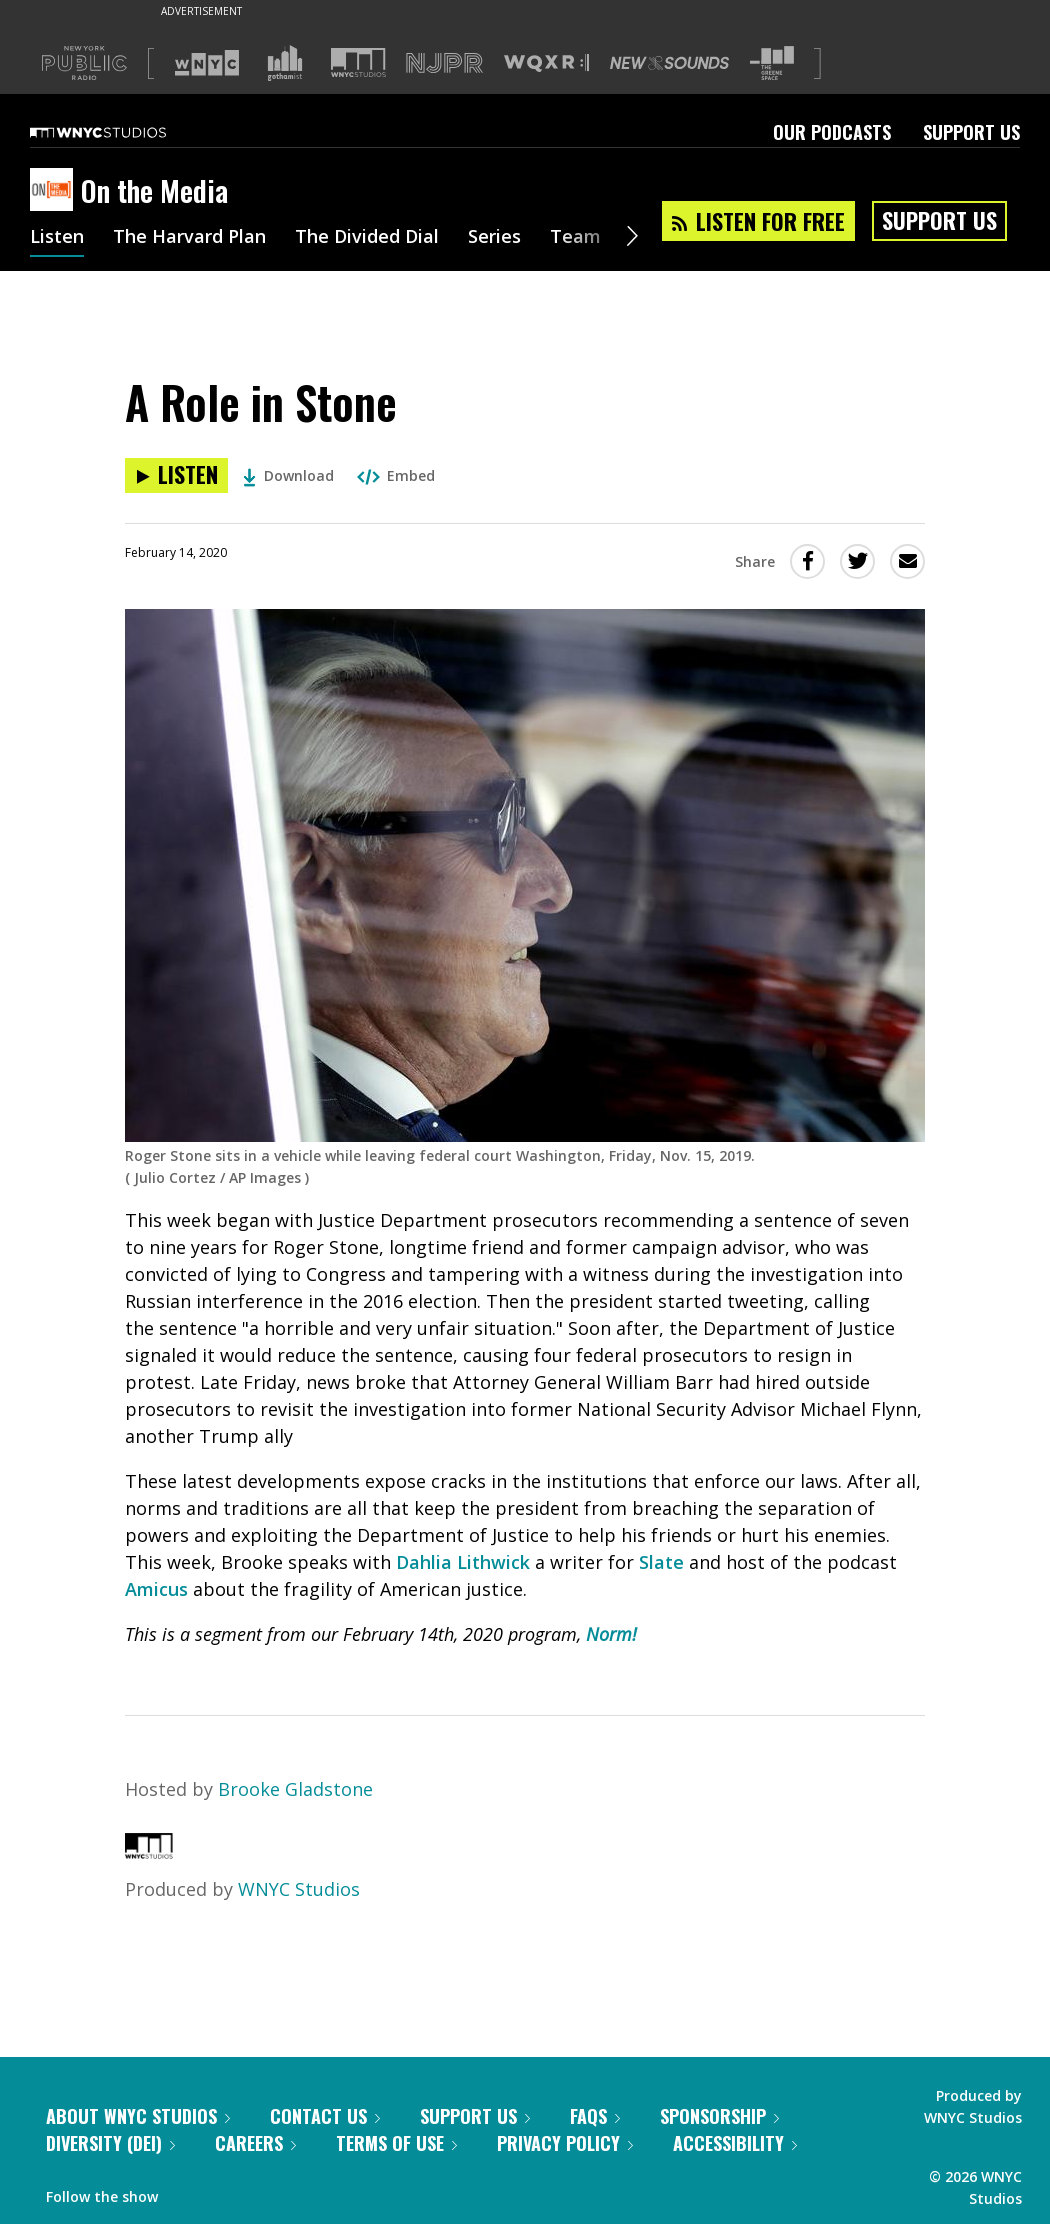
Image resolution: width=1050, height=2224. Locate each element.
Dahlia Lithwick (463, 1562)
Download (288, 475)
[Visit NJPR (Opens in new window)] (444, 63)
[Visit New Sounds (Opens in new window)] (669, 63)
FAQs (595, 2116)
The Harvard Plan (189, 238)
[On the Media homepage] (55, 191)
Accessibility (735, 2143)
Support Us (971, 132)
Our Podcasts (832, 132)
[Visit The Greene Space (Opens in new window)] (772, 63)
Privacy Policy (565, 2143)
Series (494, 238)
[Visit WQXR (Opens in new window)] (546, 63)
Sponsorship (719, 2116)
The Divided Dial (367, 238)
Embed (396, 475)
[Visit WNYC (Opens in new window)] (207, 63)
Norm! (611, 1634)
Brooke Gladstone (295, 1789)
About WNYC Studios (138, 2116)
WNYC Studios (299, 1889)
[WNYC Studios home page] (123, 132)
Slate (661, 1562)
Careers (255, 2143)
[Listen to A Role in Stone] (176, 475)
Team (575, 238)
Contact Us (325, 2116)
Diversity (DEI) (110, 2143)
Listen (57, 238)
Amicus (156, 1589)
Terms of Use (396, 2143)
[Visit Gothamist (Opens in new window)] (285, 63)
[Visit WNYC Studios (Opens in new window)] (358, 62)
